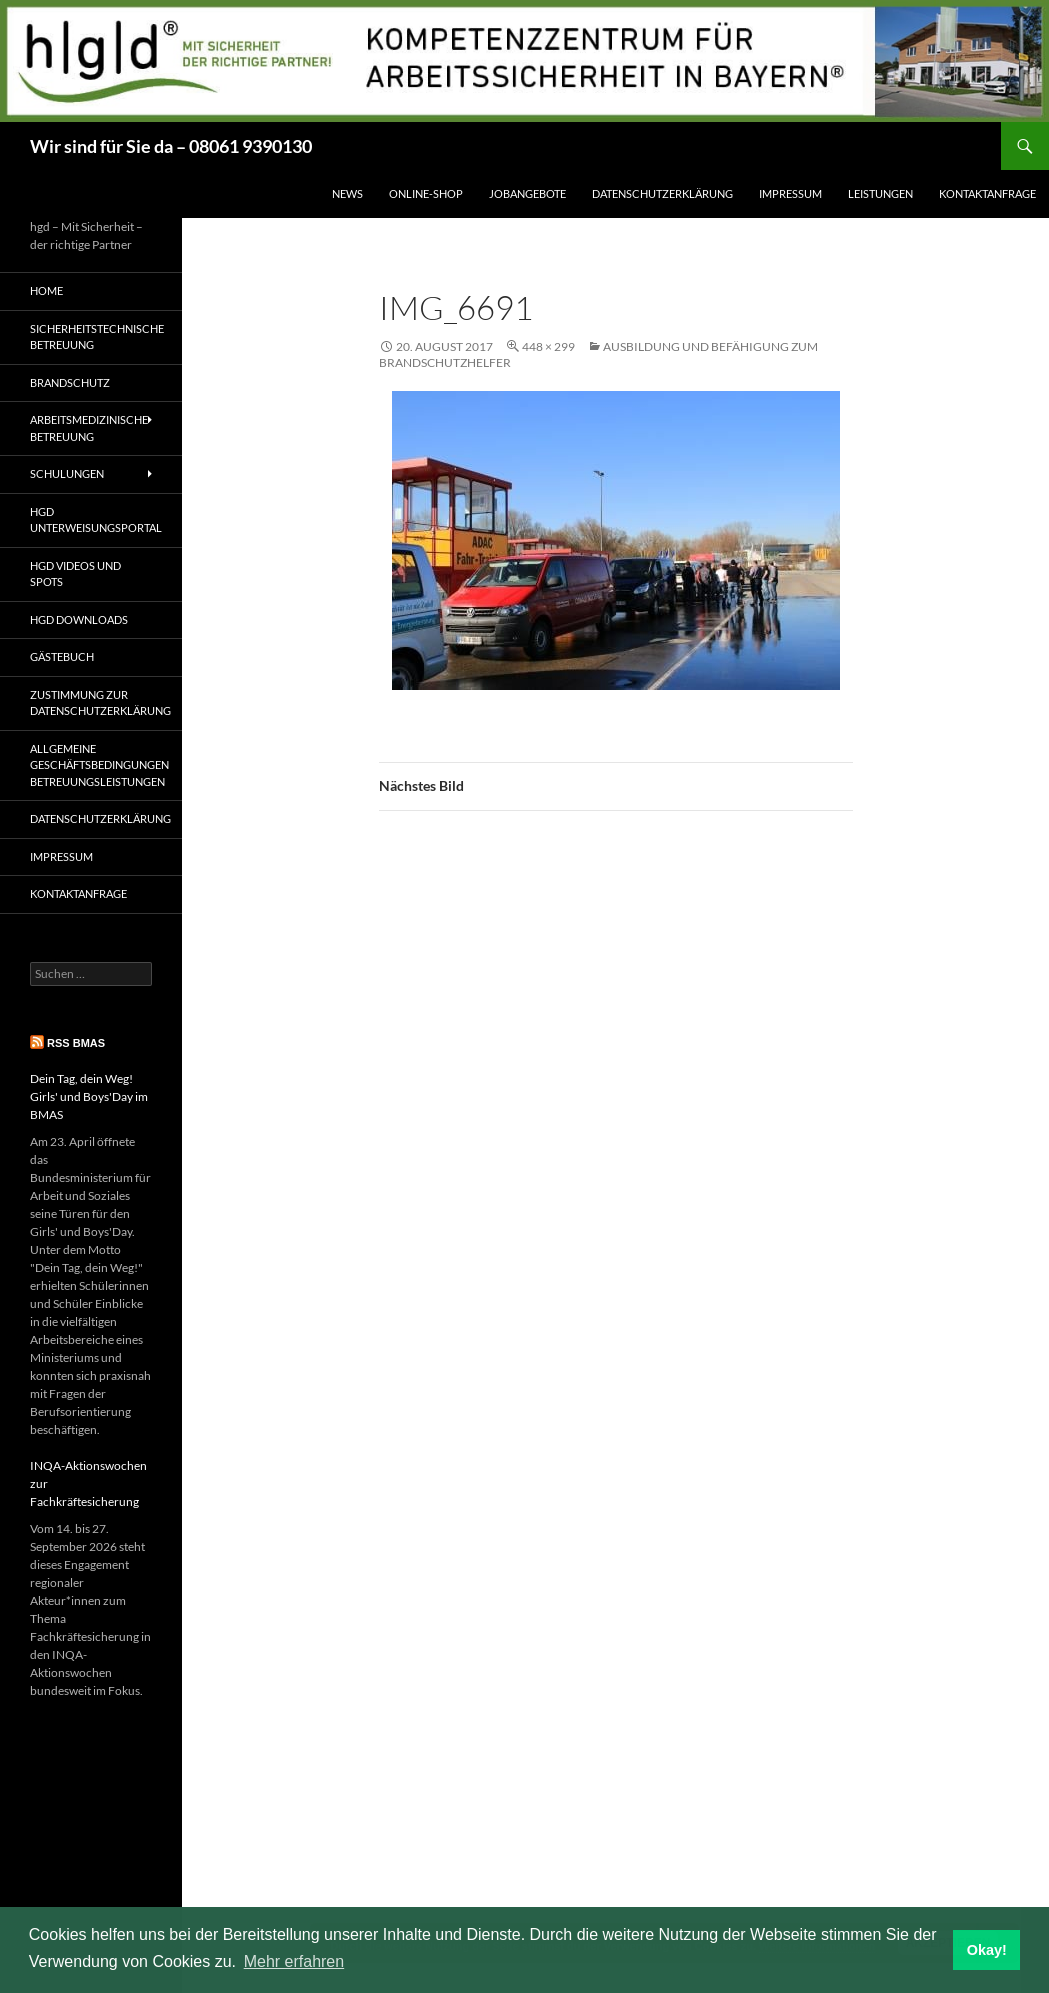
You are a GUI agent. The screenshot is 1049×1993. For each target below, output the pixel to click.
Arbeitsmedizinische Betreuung (89, 428)
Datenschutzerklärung (662, 193)
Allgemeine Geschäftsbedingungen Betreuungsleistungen (99, 765)
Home (46, 290)
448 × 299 (548, 346)
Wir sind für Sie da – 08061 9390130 (171, 146)
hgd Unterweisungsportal (96, 520)
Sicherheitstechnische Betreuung (97, 337)
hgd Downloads (79, 619)
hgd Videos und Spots (75, 574)
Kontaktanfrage (987, 193)
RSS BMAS (76, 1043)
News (347, 193)
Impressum (790, 193)
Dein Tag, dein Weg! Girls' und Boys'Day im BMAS (89, 1096)
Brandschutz (70, 382)
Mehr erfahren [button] (294, 1961)
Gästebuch (62, 656)
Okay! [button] (987, 1950)
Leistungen (880, 193)
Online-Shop (426, 193)
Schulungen (67, 473)
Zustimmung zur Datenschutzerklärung (100, 703)
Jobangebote (527, 193)
